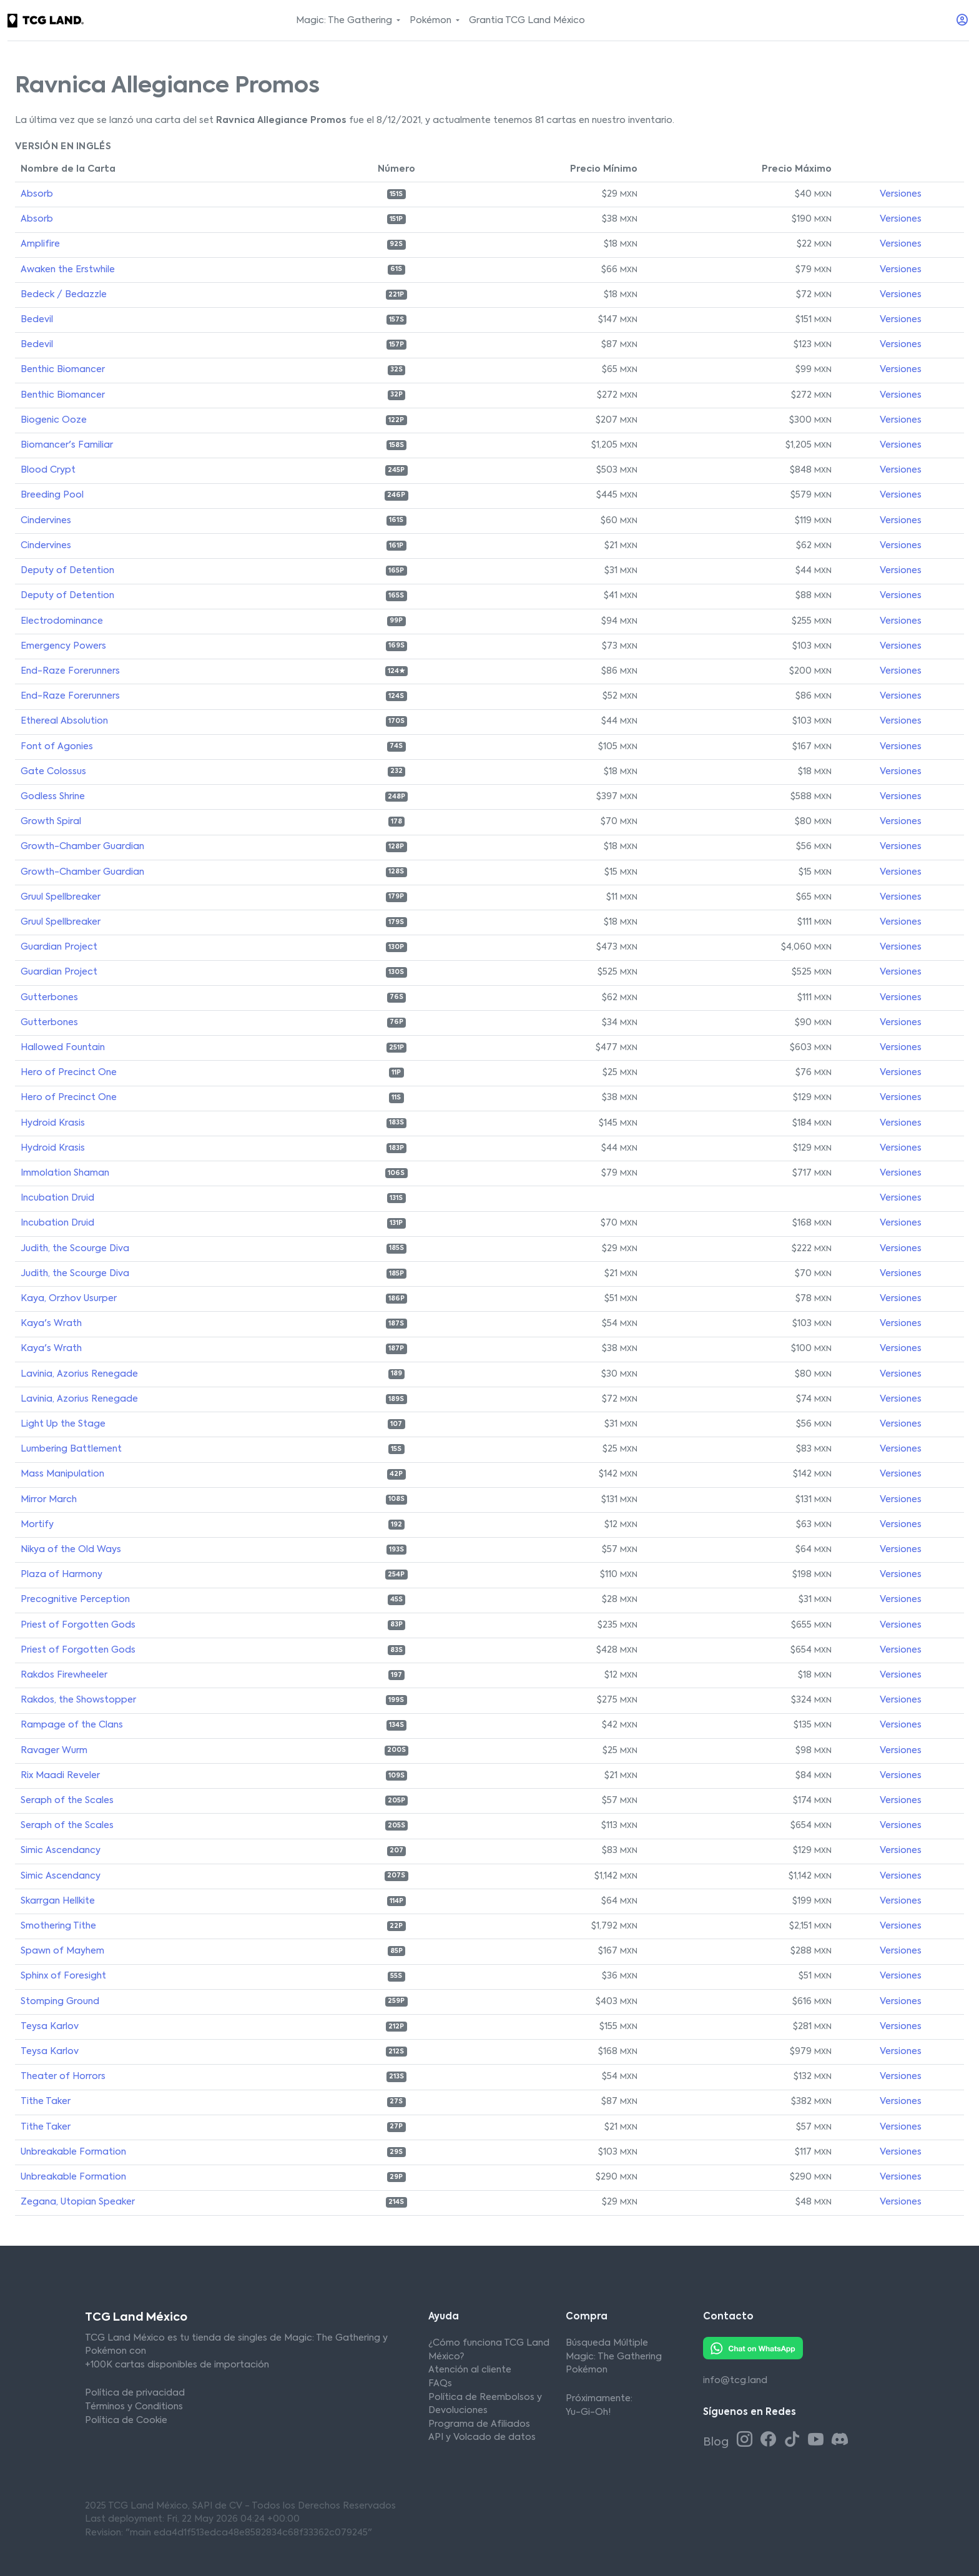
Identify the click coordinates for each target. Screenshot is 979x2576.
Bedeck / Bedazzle (64, 294)
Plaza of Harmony (61, 1574)
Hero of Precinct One (69, 1072)
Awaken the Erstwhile (68, 269)
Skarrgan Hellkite (58, 1901)
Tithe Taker (46, 2101)
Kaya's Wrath (51, 1323)
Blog (717, 2442)
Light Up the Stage (63, 1424)
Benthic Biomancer (63, 369)
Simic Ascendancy (61, 1850)
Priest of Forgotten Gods (78, 1625)
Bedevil (37, 319)
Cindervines (46, 520)
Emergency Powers (63, 646)
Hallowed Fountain (63, 1047)
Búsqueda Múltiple (607, 2343)
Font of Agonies (57, 746)
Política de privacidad (135, 2393)
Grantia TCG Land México (527, 20)
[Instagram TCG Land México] (747, 2440)
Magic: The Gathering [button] (345, 20)
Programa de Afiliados (479, 2424)
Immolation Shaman (65, 1173)
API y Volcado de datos (482, 2437)
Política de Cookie (126, 2420)
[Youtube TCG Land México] (818, 2440)
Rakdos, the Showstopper (78, 1700)
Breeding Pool (52, 495)
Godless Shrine (53, 796)
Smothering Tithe (58, 1926)
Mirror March (49, 1499)
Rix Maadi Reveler (60, 1775)
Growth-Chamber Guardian (82, 846)
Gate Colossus (53, 771)
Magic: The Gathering (614, 2356)
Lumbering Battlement (71, 1449)
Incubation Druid (57, 1198)
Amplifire (40, 244)
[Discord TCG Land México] (839, 2440)
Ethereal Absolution (64, 721)
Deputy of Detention (67, 570)
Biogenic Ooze (54, 420)
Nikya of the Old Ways (71, 1549)
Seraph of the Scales (67, 1800)
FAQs (440, 2383)
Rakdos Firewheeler (64, 1675)
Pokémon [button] (432, 20)
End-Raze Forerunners (70, 671)
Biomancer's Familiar (67, 445)
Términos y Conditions (134, 2406)
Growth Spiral (51, 821)
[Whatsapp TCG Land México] (753, 2348)
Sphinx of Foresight (63, 1976)
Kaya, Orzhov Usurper (69, 1298)
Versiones (901, 194)
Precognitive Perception (75, 1599)
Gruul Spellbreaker (61, 897)
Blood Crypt (48, 470)
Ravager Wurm (54, 1750)
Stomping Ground (60, 2001)
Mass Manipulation (62, 1474)
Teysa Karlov (50, 2026)
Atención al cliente (469, 2370)
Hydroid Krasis (53, 1123)
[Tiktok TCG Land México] (794, 2440)
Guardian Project (59, 947)
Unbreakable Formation (73, 2152)
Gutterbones (49, 997)
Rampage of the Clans (72, 1725)
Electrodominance (62, 621)
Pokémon (587, 2370)
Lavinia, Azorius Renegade (79, 1374)
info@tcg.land (735, 2380)
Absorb (37, 194)
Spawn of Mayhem (62, 1951)
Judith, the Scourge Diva (75, 1248)
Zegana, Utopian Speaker (78, 2202)
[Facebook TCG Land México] (770, 2440)
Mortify (37, 1524)
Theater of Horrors (63, 2076)
